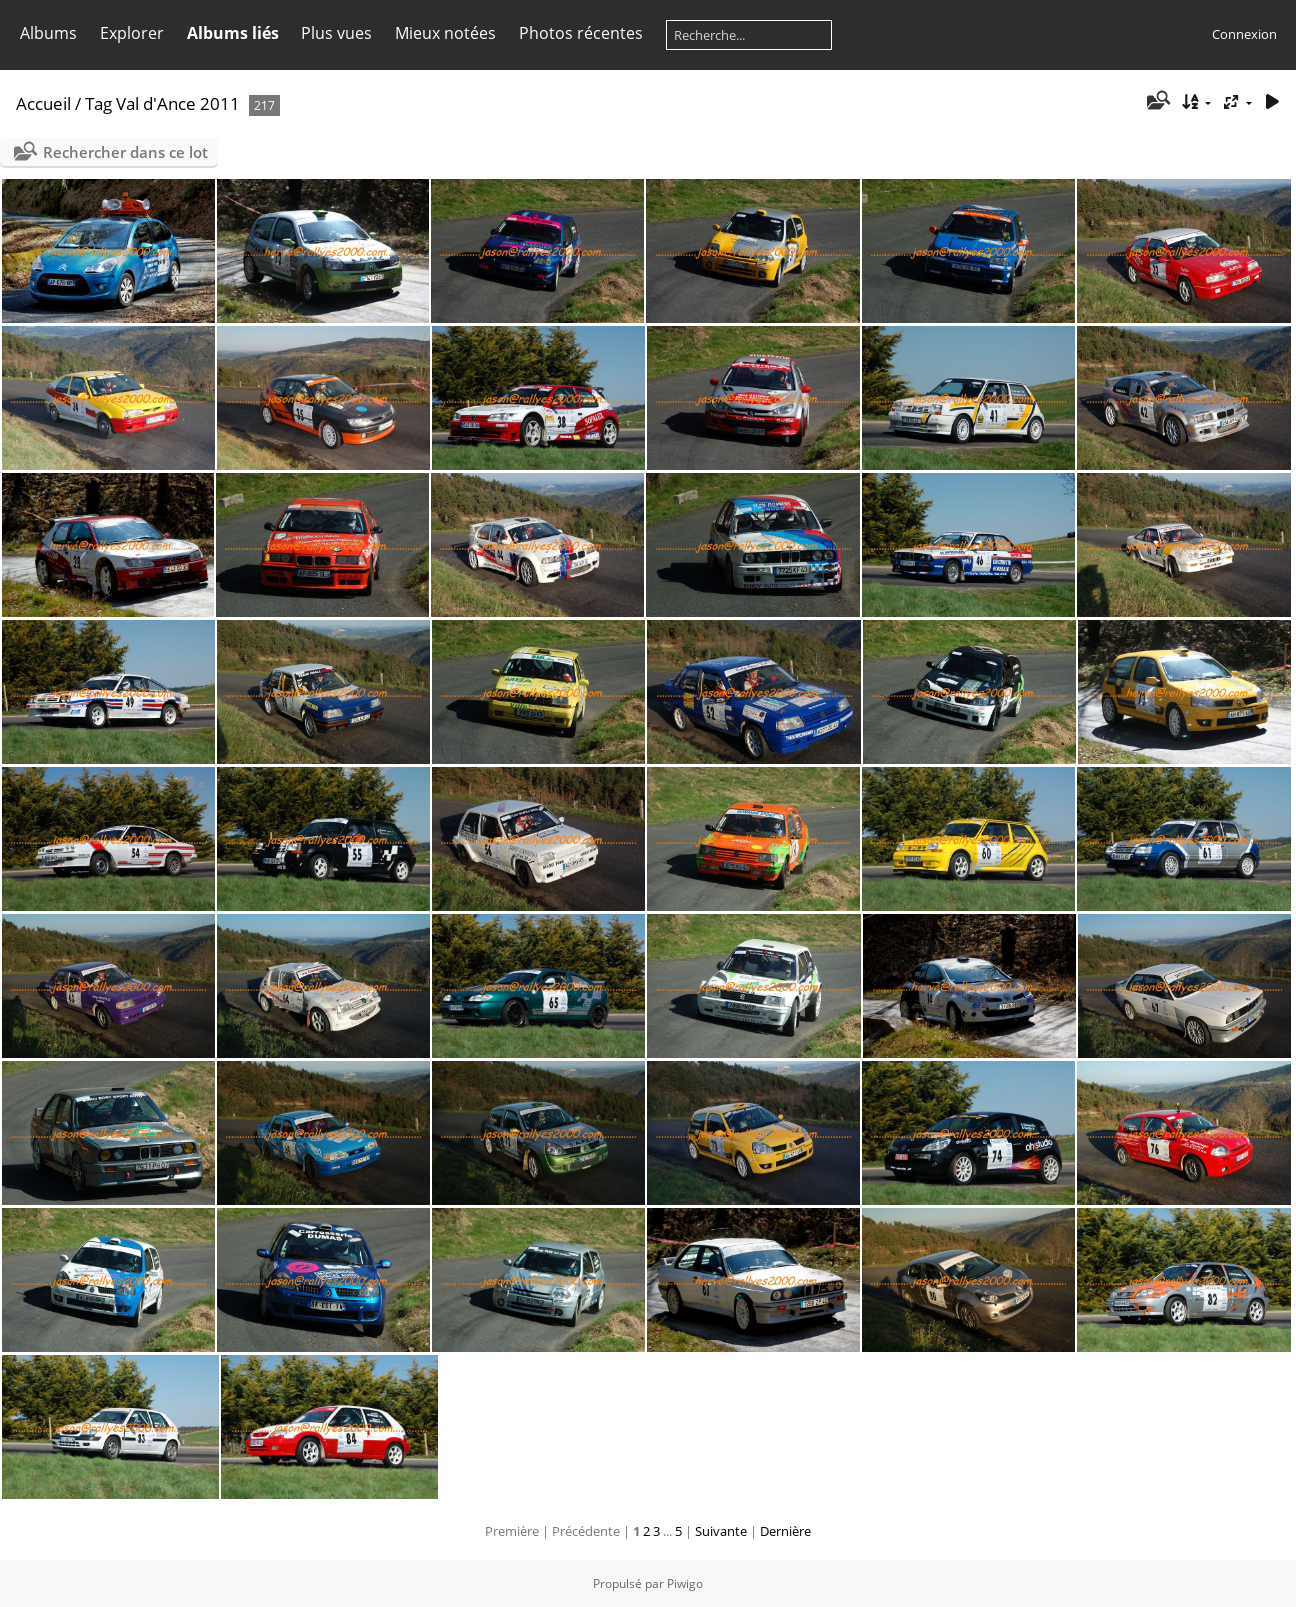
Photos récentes (581, 33)
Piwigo (685, 1583)
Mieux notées (445, 33)
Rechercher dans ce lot (125, 152)
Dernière (785, 1531)
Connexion (1244, 34)
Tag (98, 103)
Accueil (43, 103)
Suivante (721, 1531)
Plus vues (336, 33)
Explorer (132, 33)
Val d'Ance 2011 (178, 103)
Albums (48, 33)
